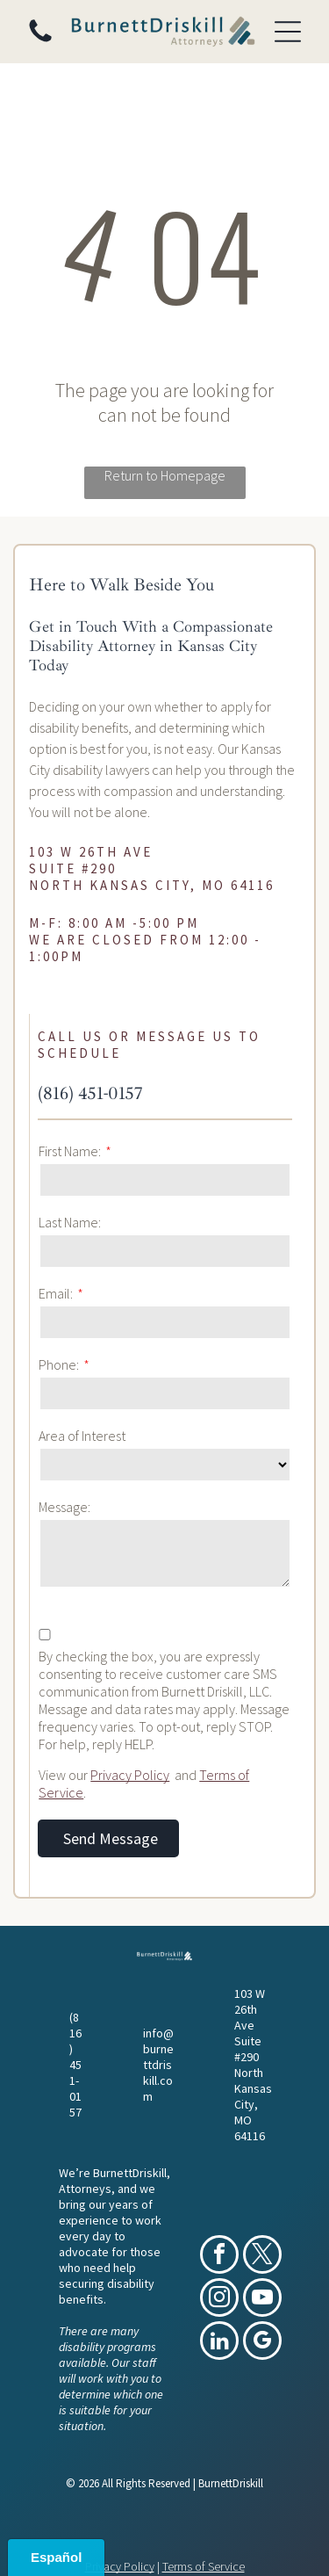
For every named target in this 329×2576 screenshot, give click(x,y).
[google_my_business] (262, 2342)
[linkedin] (219, 2342)
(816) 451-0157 (90, 1093)
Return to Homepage (164, 475)
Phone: (59, 1364)
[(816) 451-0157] (40, 40)
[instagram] (219, 2299)
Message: (64, 1507)
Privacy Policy (129, 1775)
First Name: (70, 1151)
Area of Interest (82, 1435)
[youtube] (262, 2299)
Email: (56, 1293)
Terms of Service (203, 2566)
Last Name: (70, 1222)
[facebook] (219, 2256)
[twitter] (262, 2256)
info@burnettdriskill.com (158, 2064)
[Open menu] (288, 31)
